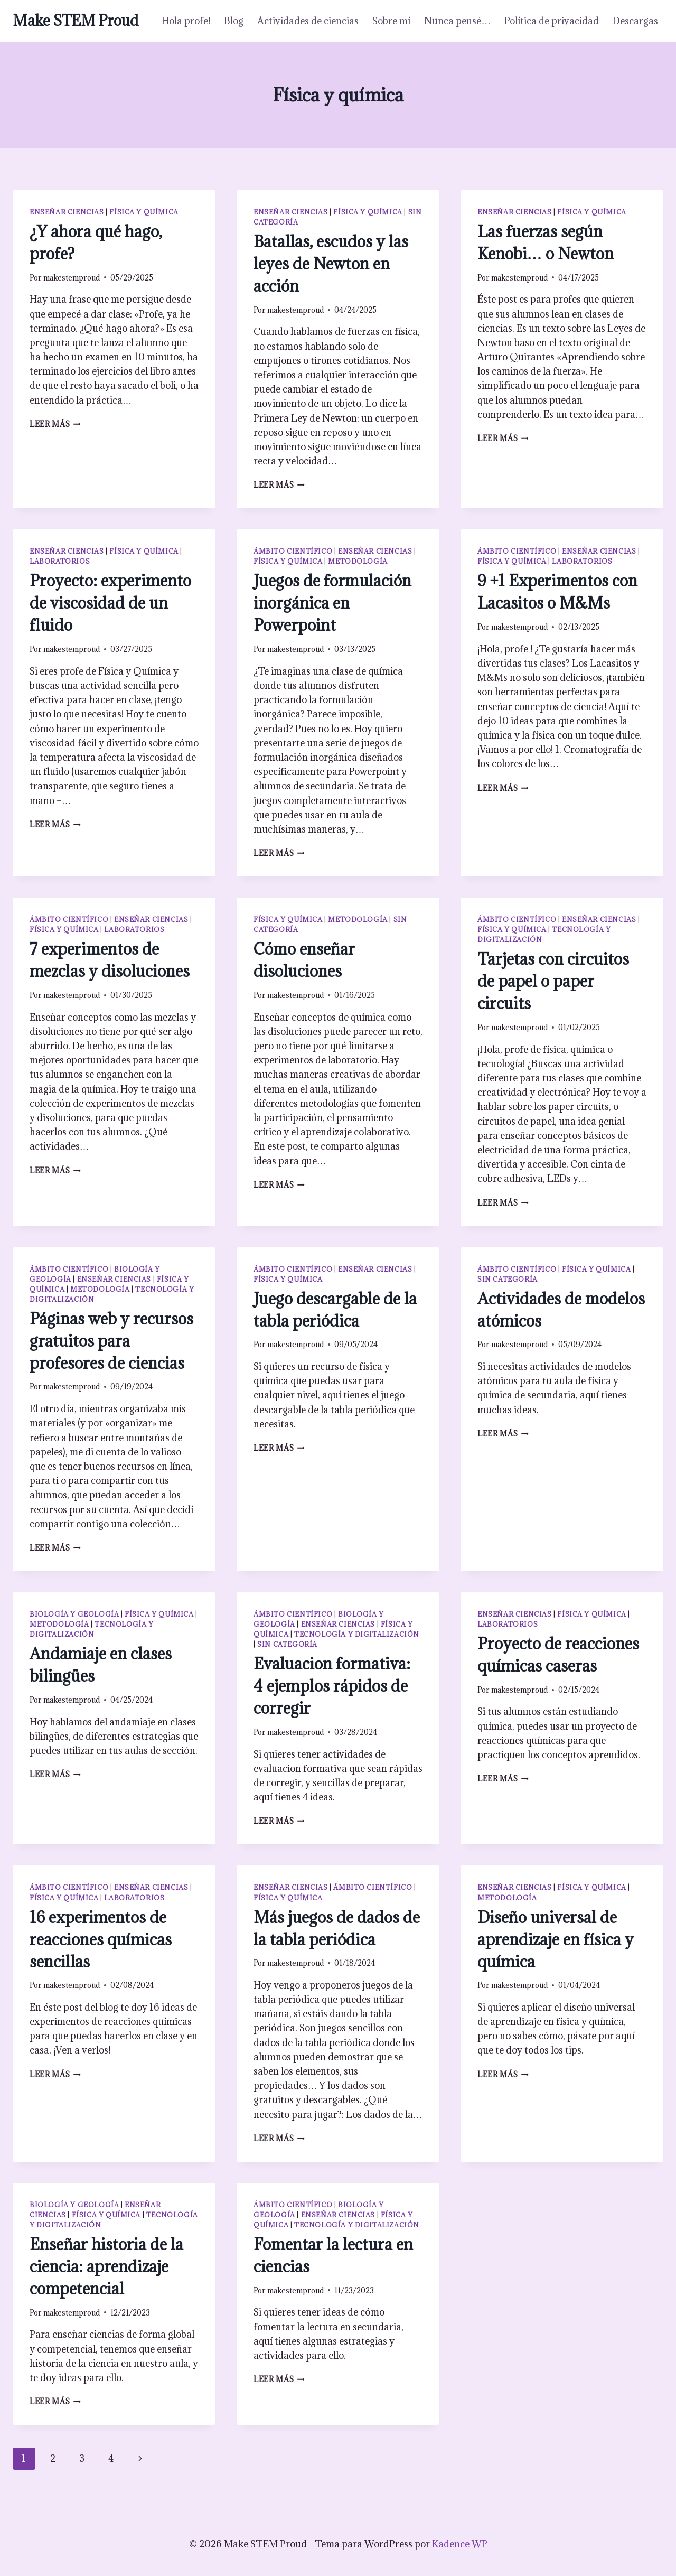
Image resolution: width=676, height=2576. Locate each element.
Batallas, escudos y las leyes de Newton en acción (330, 263)
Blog (233, 21)
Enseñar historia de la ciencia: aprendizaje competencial (106, 2266)
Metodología (358, 561)
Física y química (144, 212)
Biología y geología (74, 1614)
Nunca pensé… (457, 21)
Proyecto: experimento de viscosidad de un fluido (110, 603)
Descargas (635, 21)
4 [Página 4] (111, 2458)
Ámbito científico (292, 551)
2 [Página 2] (52, 2458)
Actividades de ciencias (308, 21)
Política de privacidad (551, 21)
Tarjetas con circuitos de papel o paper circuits (553, 981)
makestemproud (71, 278)
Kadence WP (459, 2544)
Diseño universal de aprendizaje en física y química (555, 1939)
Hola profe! (186, 21)
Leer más (55, 424)
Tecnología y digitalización (356, 1634)
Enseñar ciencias (67, 212)
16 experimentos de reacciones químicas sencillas (101, 1939)
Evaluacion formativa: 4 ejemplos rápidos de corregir (331, 1686)
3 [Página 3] (81, 2458)
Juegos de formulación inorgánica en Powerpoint (332, 603)
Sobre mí (391, 21)
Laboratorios (60, 561)
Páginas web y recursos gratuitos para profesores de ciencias (111, 1341)
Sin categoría (507, 1279)
